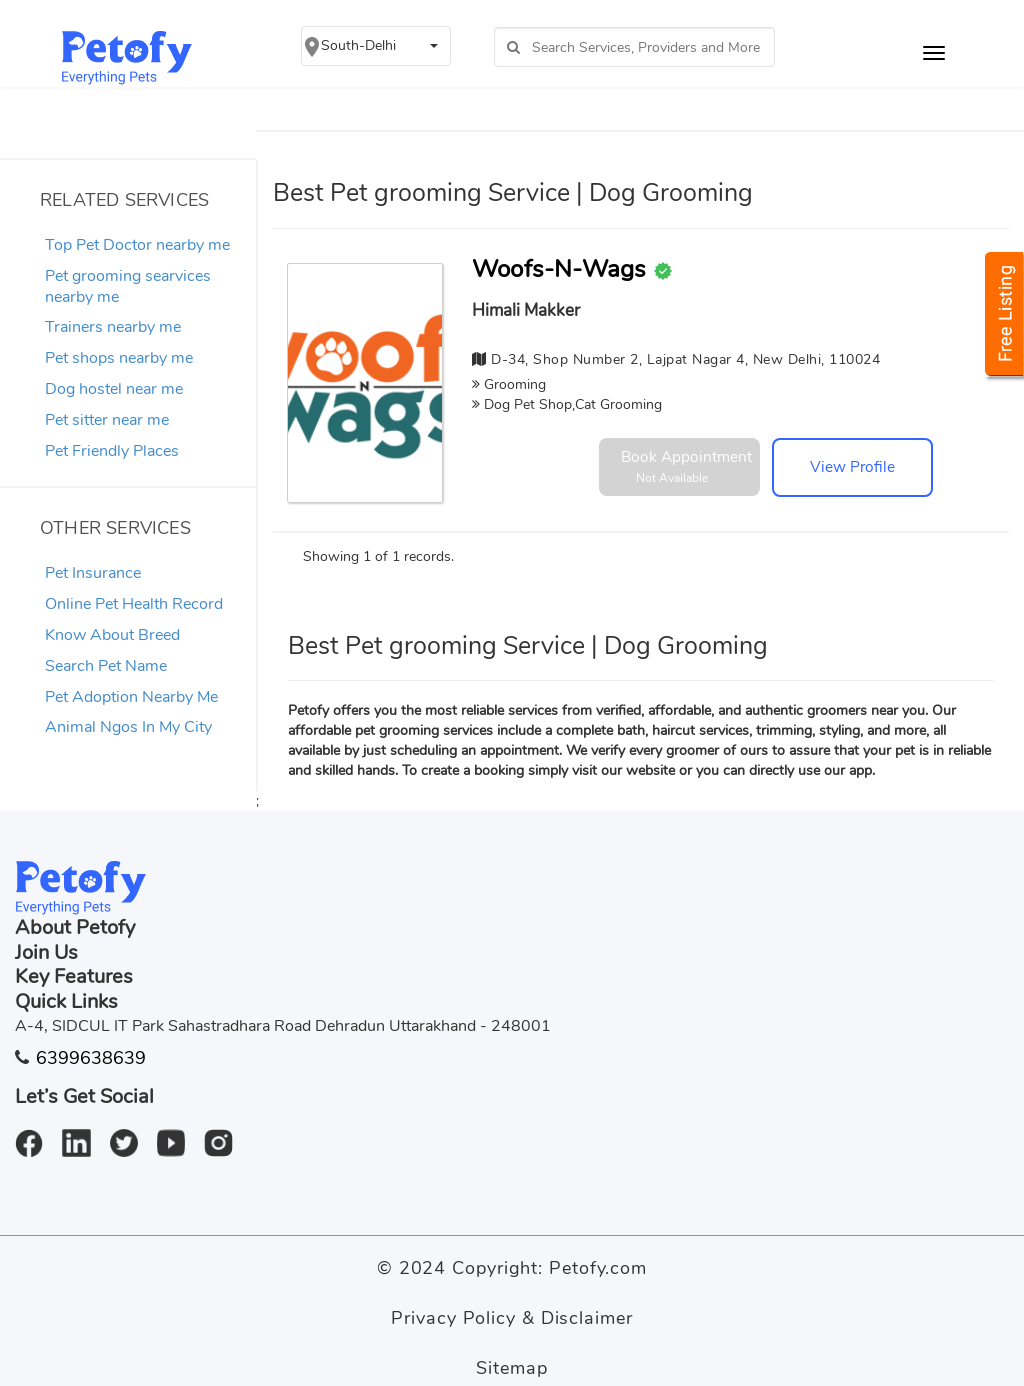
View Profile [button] (852, 466)
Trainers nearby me (113, 327)
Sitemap (511, 1368)
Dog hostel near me (114, 389)
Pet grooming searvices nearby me (128, 286)
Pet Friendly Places (112, 451)
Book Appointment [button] (686, 466)
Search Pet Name (106, 666)
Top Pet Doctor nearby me (137, 245)
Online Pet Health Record (134, 604)
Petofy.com (598, 1268)
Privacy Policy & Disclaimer (511, 1318)
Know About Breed (112, 635)
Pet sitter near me (107, 420)
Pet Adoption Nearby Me (131, 697)
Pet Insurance (93, 573)
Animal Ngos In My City (128, 727)
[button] (376, 46)
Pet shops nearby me (119, 358)
